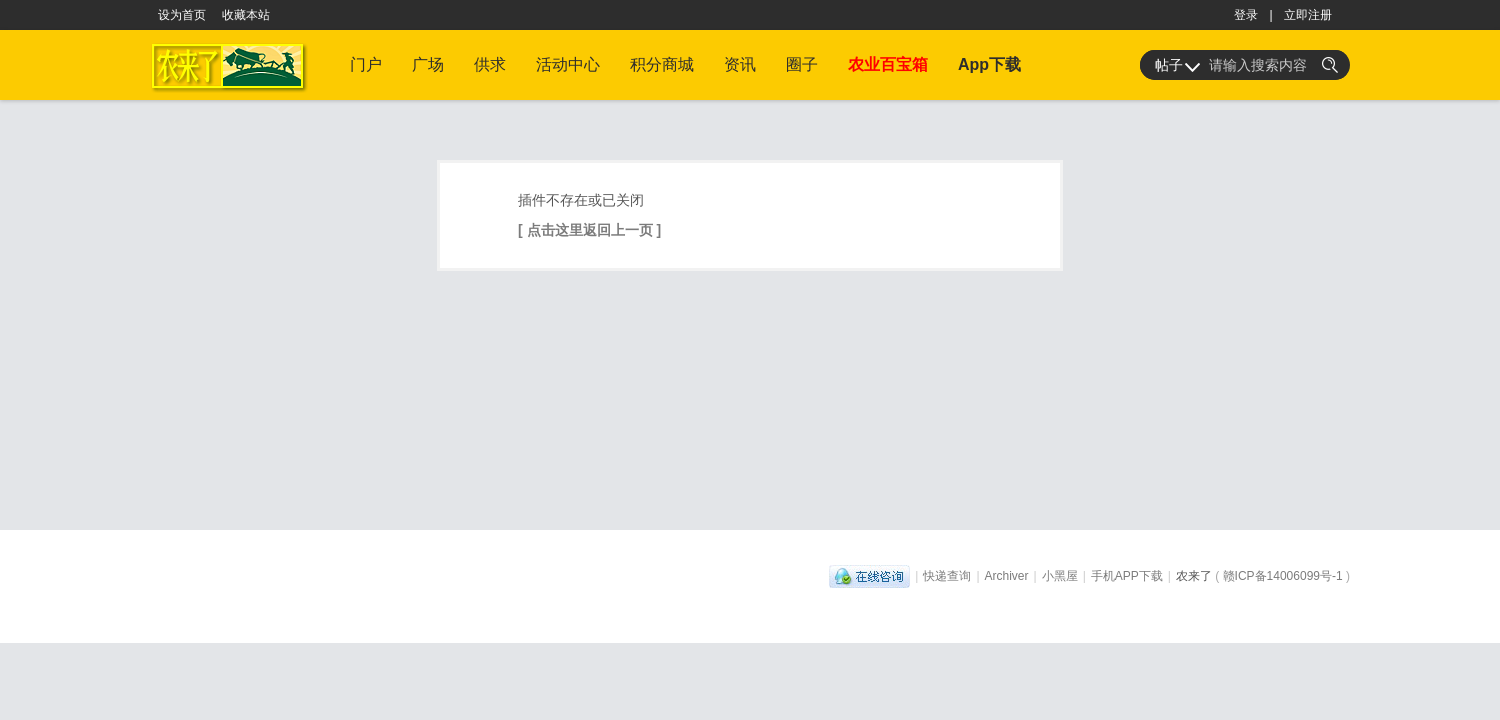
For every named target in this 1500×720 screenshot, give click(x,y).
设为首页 (182, 15)
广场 (428, 64)
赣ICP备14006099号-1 (1283, 576)
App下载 (989, 64)
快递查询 (947, 576)
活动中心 (568, 64)
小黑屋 (1060, 576)
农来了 (1194, 576)
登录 (1246, 15)
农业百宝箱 (888, 64)
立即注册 (1308, 15)
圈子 (802, 64)
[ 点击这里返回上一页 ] (589, 230)
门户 (366, 64)
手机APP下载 (1127, 576)
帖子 (1169, 65)
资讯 (740, 64)
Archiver (1007, 576)
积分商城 (662, 64)
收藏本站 (246, 15)
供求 (490, 64)
